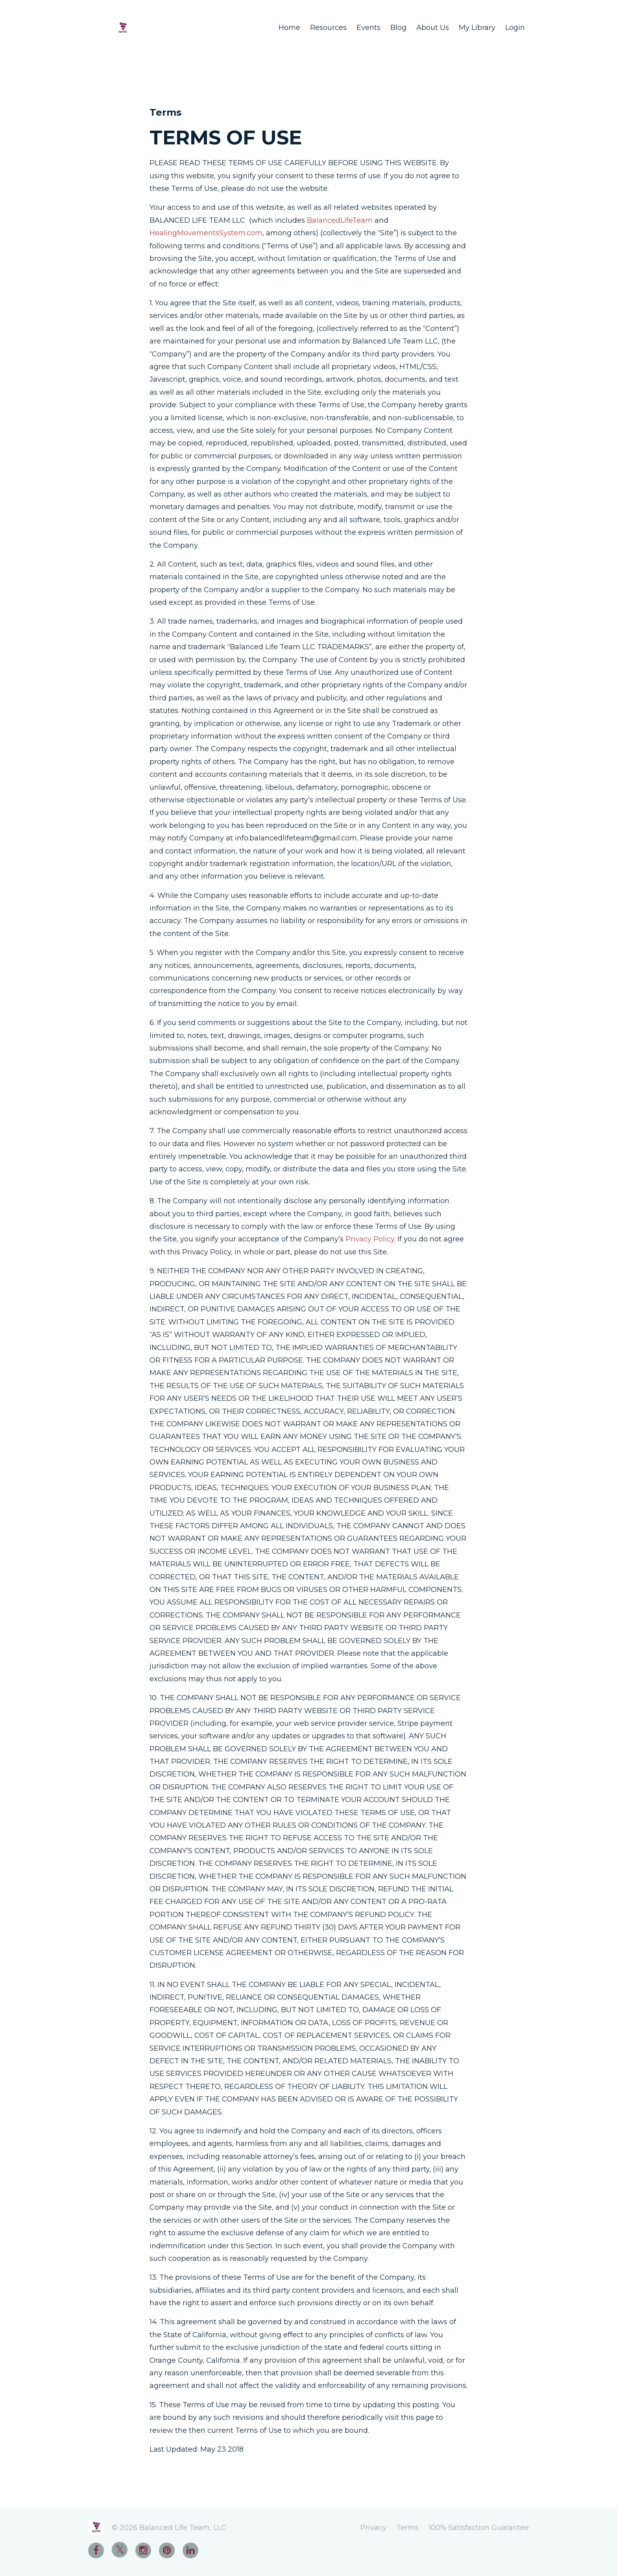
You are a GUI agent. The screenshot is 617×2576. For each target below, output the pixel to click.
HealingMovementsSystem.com (206, 233)
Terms (407, 2527)
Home (289, 27)
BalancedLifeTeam (340, 220)
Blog (398, 27)
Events (369, 27)
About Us (432, 27)
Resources (328, 27)
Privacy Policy (369, 1239)
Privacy (373, 2527)
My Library (477, 27)
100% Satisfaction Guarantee (479, 2527)
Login (515, 27)
